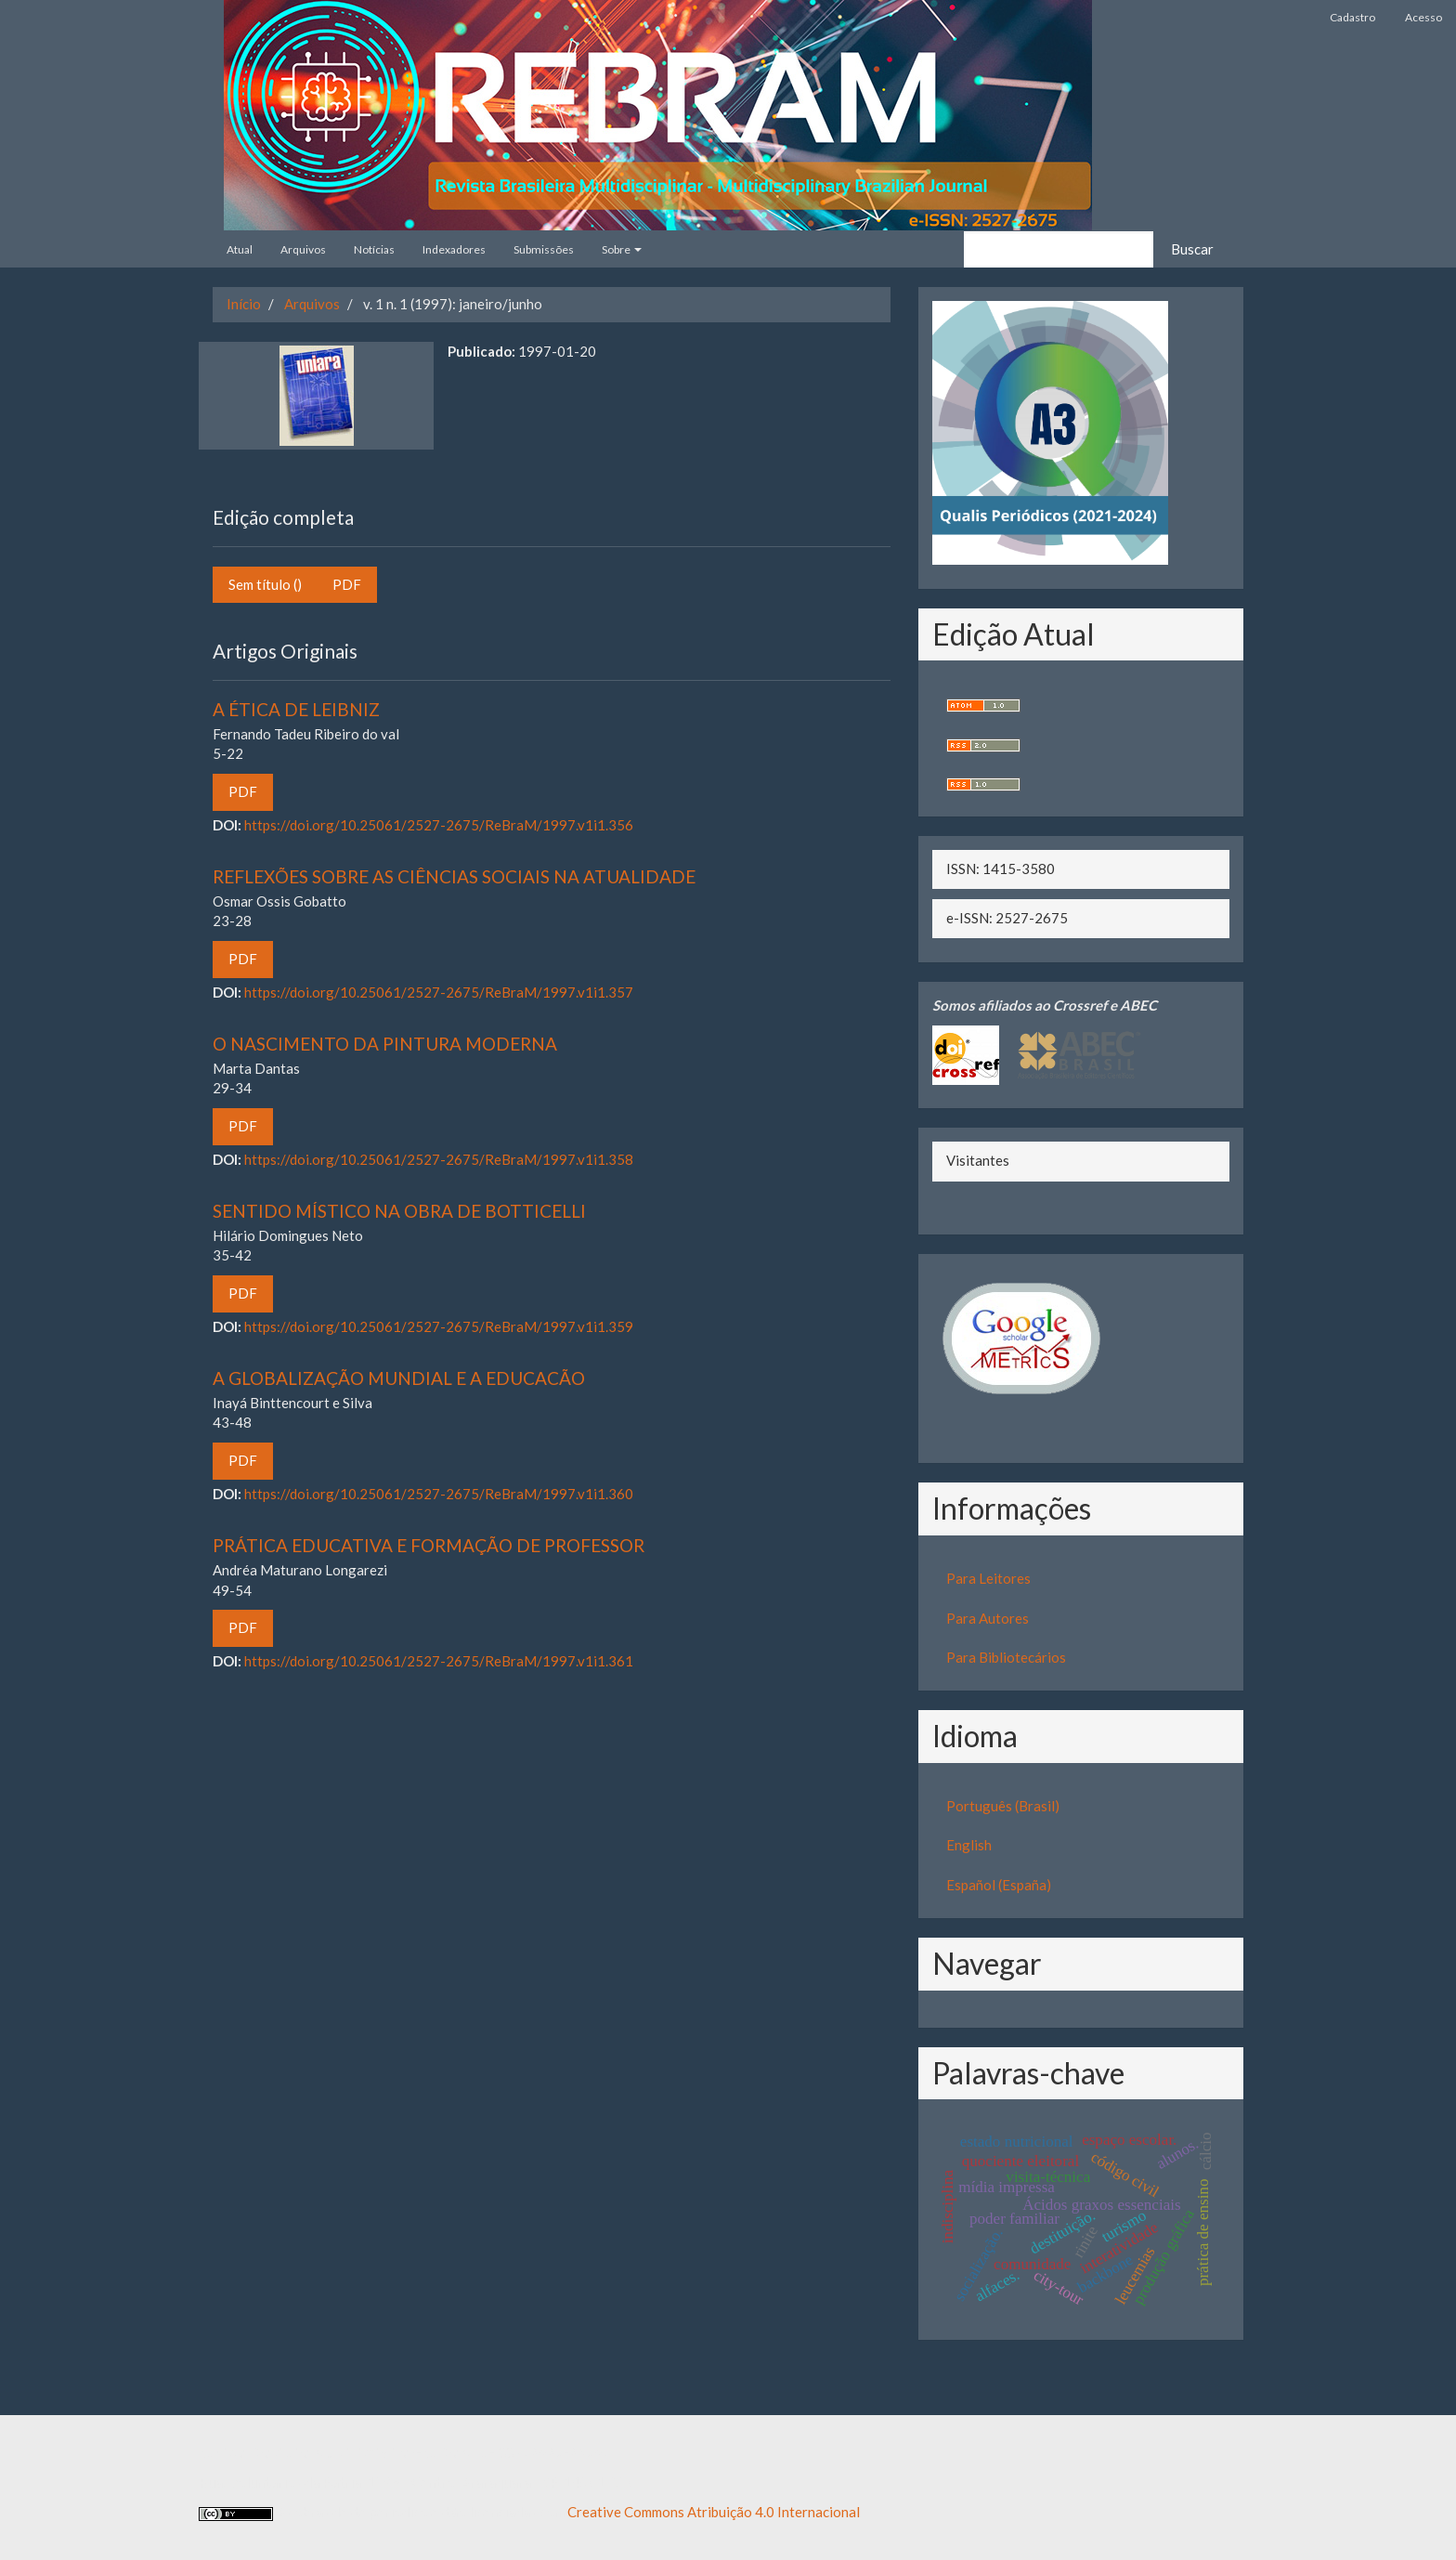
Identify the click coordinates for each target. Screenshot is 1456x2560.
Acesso (1423, 17)
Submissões (544, 249)
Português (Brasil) (1003, 1805)
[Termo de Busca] (1058, 249)
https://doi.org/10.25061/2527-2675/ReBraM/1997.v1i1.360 (438, 1493)
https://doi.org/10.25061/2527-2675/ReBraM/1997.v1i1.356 (438, 824)
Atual (240, 249)
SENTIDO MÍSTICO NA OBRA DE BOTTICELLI (399, 1210)
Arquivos (303, 249)
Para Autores (987, 1618)
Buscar (1192, 249)
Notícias (374, 249)
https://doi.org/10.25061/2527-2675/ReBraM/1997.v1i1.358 (438, 1159)
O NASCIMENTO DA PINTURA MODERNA (385, 1043)
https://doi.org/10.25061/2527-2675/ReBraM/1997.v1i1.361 (438, 1660)
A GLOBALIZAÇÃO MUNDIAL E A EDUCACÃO (399, 1378)
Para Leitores (988, 1578)
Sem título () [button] (265, 584)
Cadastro (1352, 17)
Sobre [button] (622, 249)
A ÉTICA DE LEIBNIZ (296, 709)
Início (244, 303)
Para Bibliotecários (1006, 1657)
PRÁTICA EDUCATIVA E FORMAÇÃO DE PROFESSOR (428, 1545)
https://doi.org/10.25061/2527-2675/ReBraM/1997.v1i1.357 (438, 992)
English (969, 1844)
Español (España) (998, 1884)
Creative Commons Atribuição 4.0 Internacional (713, 2511)
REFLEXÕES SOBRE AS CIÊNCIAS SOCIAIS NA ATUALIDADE (454, 876)
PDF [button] (346, 584)
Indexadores (454, 249)
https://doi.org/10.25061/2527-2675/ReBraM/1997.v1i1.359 (438, 1326)
